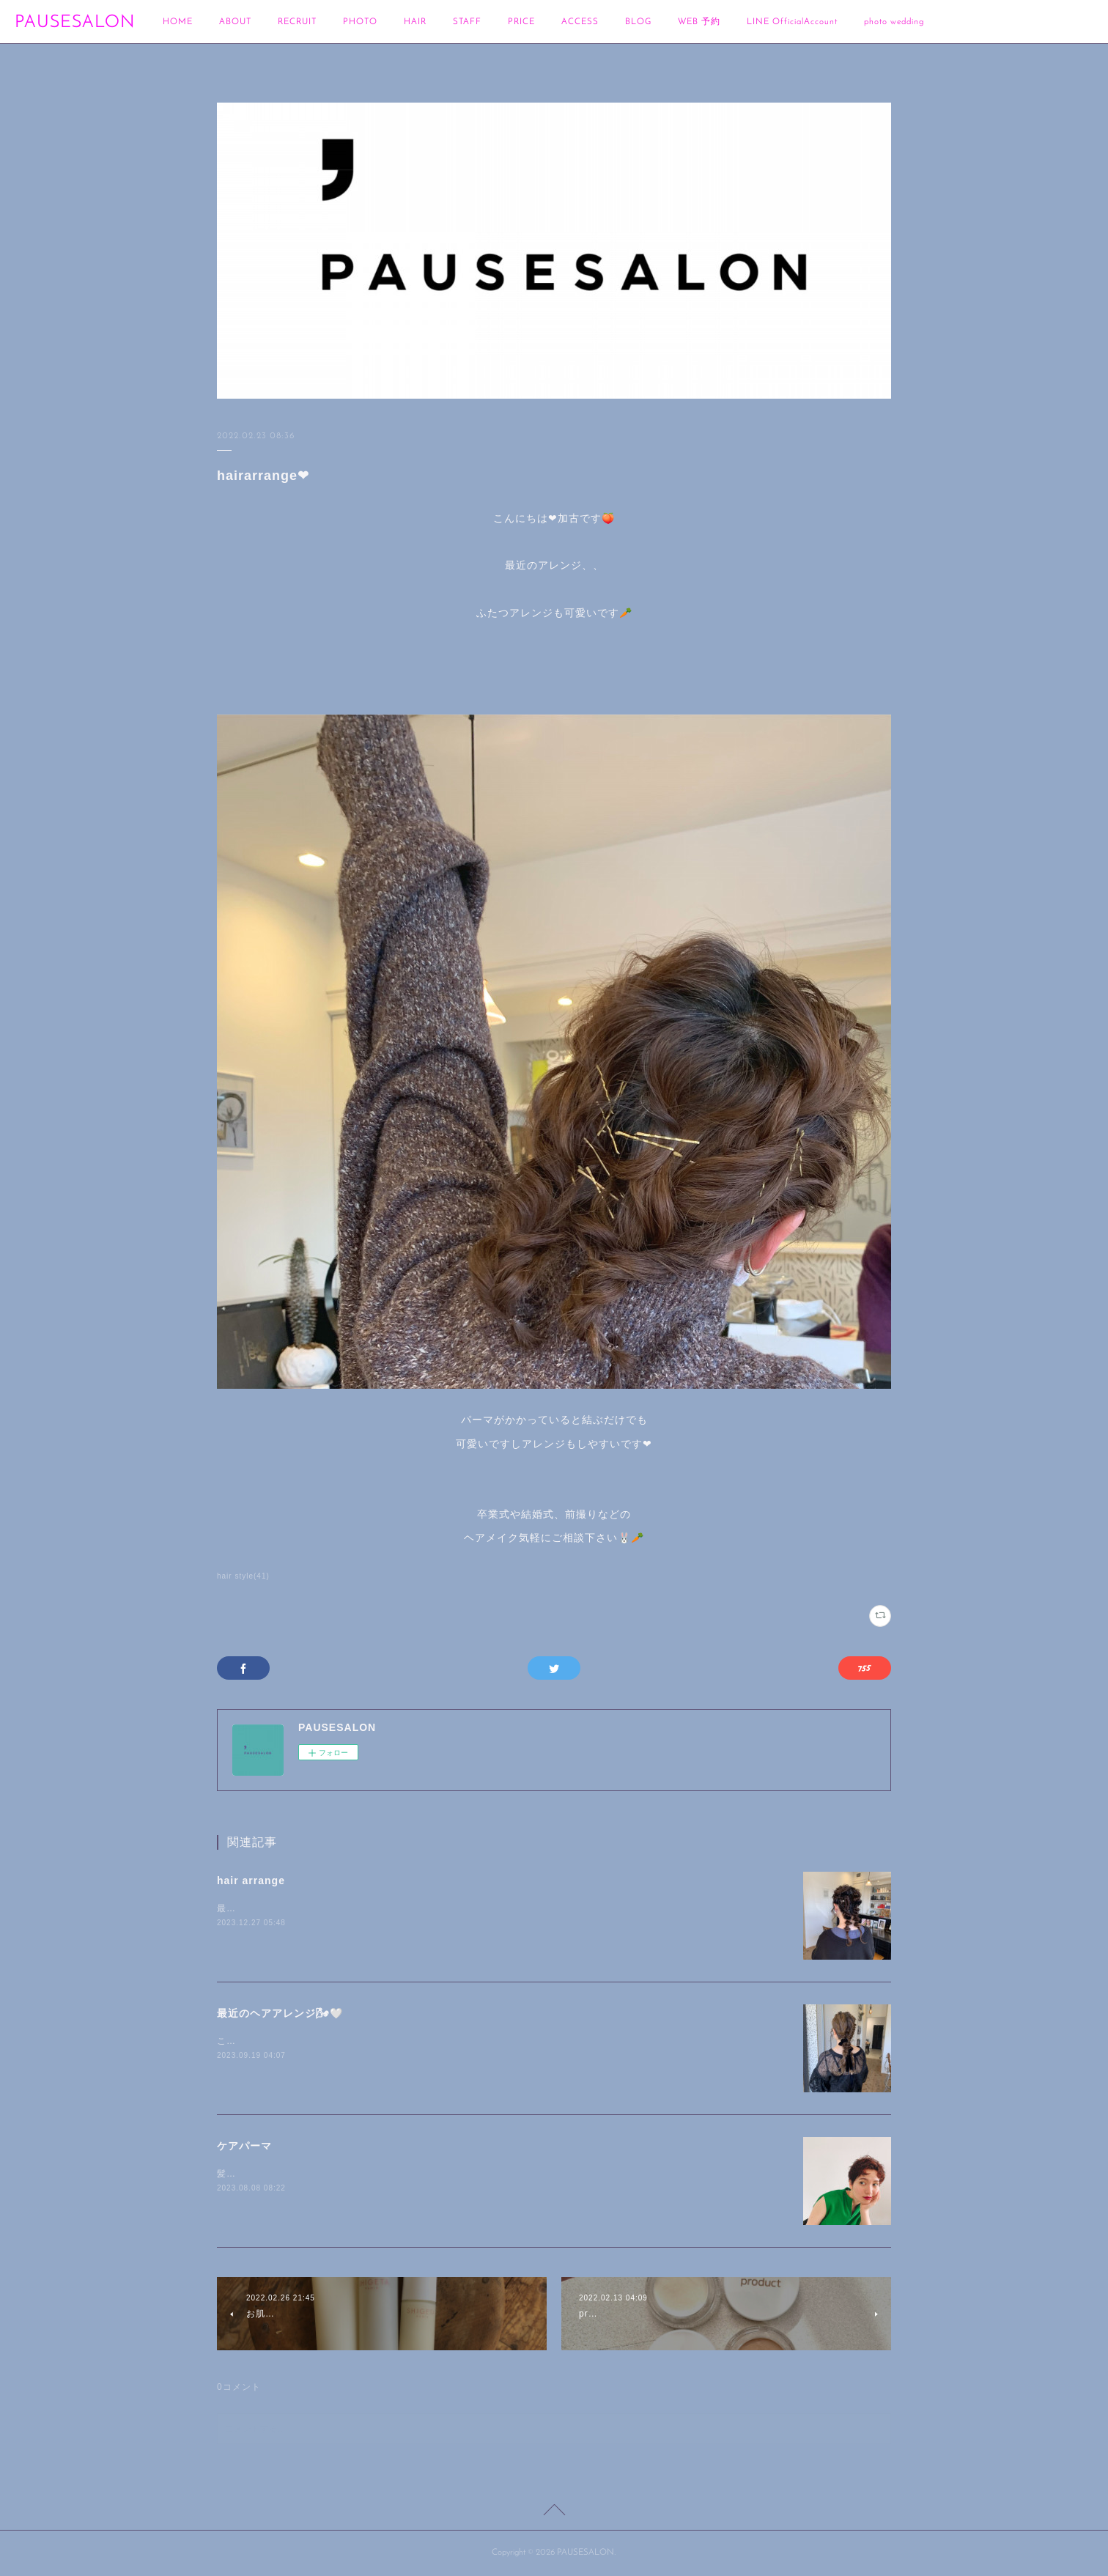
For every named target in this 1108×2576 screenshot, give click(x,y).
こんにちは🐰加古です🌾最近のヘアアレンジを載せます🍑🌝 (350, 2041)
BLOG (638, 22)
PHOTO (360, 22)
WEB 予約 (699, 22)
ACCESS (580, 22)
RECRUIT (297, 22)
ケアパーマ (244, 2146)
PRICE (521, 22)
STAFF (467, 22)
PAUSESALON (75, 23)
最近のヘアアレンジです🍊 (275, 1908)
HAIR (415, 22)
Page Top (554, 2512)
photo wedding (894, 22)
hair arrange (251, 1880)
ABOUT (235, 22)
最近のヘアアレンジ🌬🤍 (280, 2013)
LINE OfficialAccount (792, 22)
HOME (178, 22)
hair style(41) (243, 1576)
